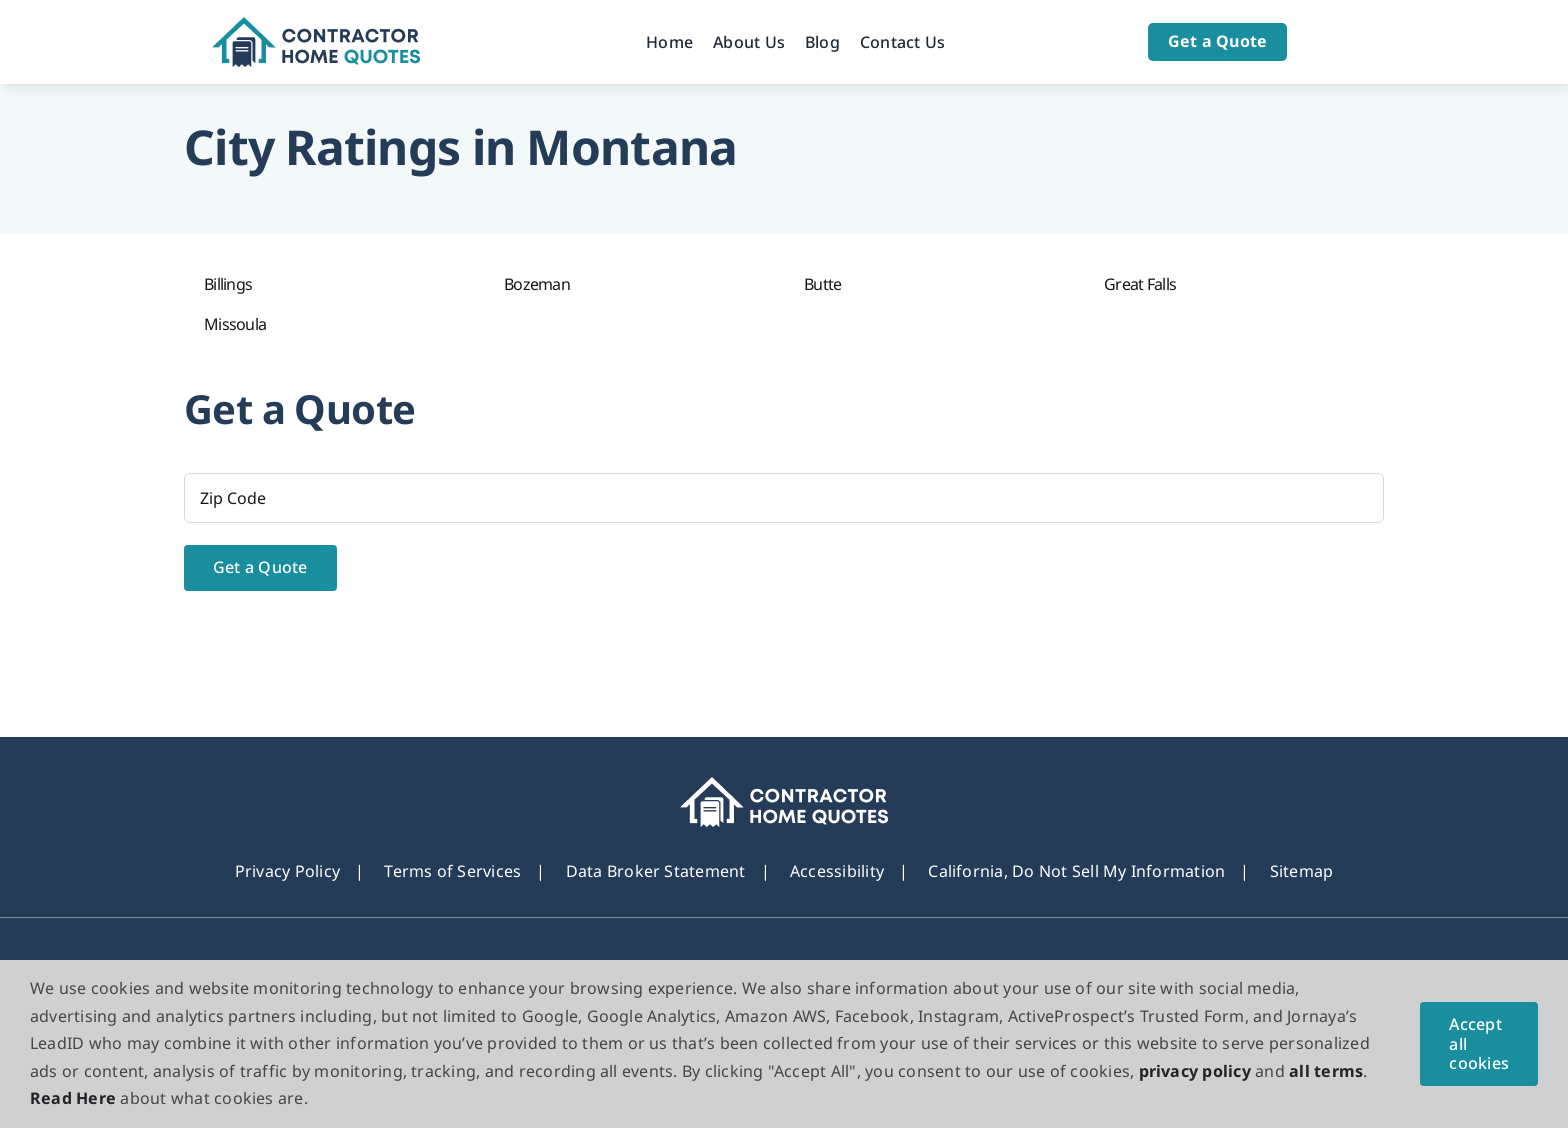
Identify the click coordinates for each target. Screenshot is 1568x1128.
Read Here (73, 1098)
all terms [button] (1326, 1071)
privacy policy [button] (1195, 1071)
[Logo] (316, 25)
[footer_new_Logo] (784, 785)
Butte (822, 284)
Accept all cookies (1479, 1043)
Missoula (235, 324)
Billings (228, 284)
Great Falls (1140, 284)
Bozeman (537, 284)
